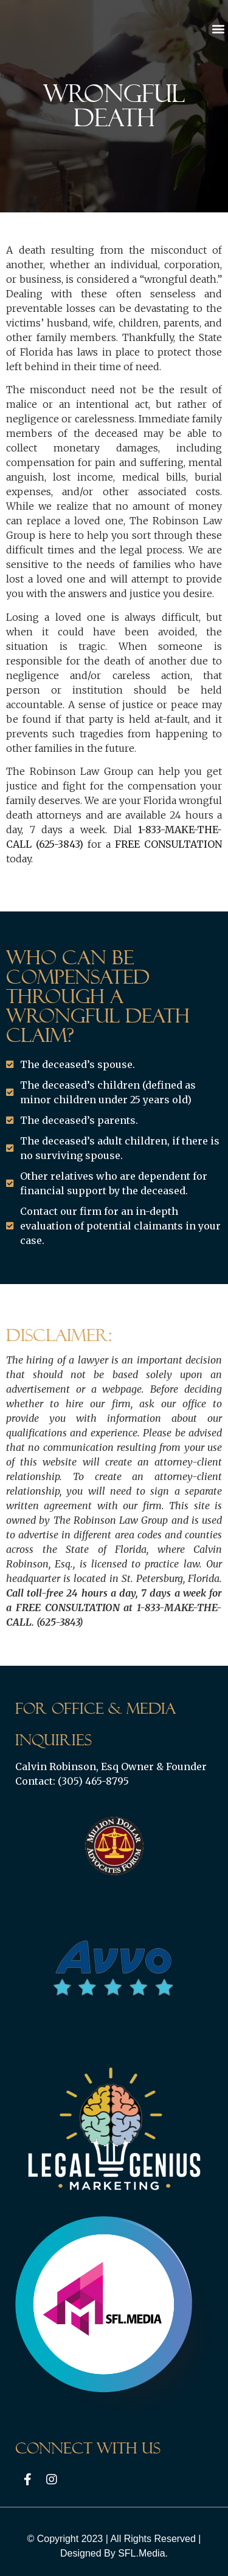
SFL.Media (141, 2553)
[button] (218, 28)
